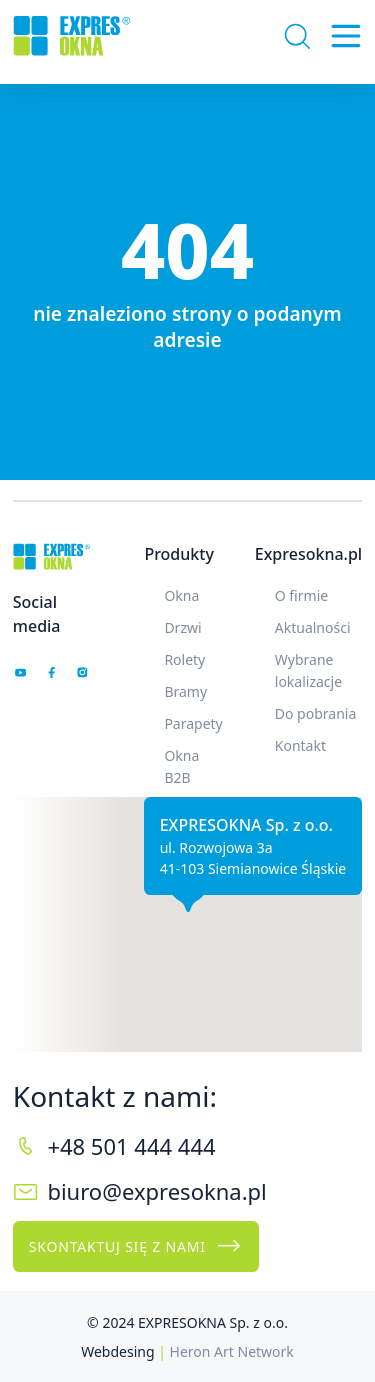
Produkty (178, 554)
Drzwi (182, 627)
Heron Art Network (232, 1351)
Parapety (193, 723)
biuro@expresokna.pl (156, 1191)
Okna (181, 595)
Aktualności (313, 627)
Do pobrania (316, 713)
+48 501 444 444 (131, 1146)
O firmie (301, 595)
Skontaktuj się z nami (136, 1246)
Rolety (184, 659)
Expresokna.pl (308, 554)
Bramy (185, 691)
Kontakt (300, 745)
